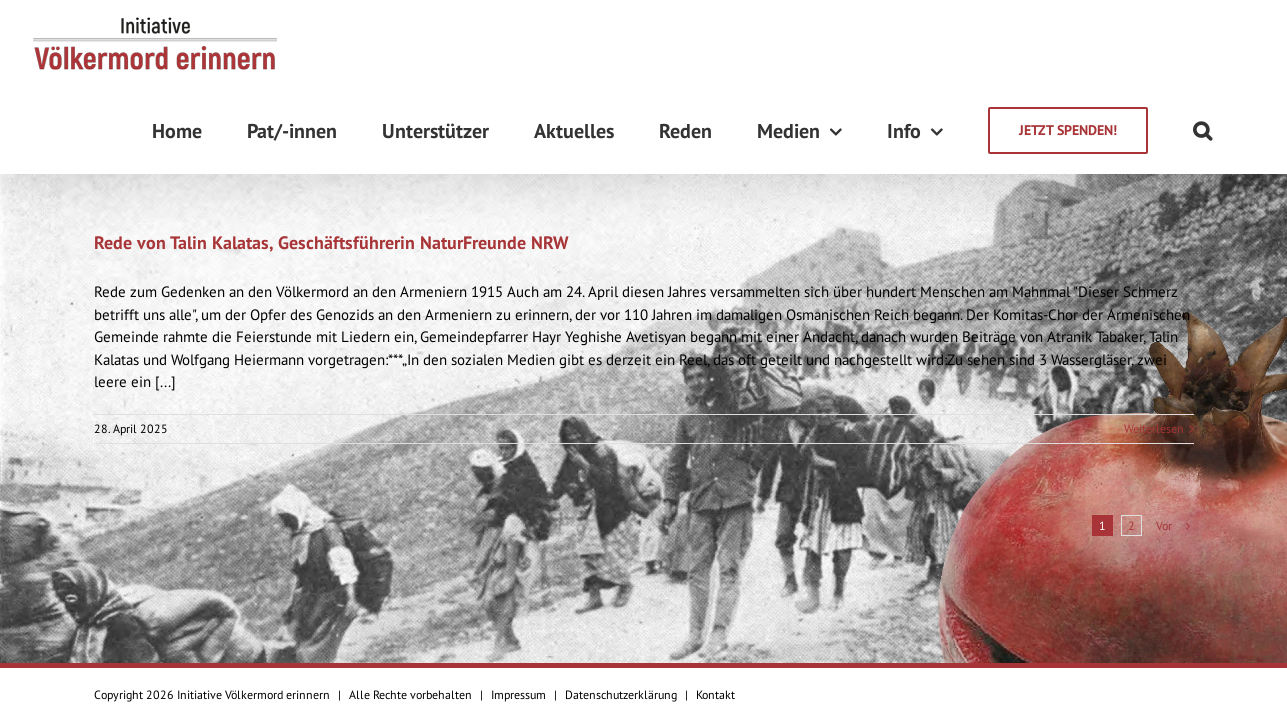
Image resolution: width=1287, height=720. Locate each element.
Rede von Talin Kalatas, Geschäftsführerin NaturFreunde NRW (331, 155)
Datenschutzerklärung (621, 694)
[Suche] (1247, 43)
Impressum (518, 694)
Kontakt (715, 694)
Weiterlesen (1154, 341)
